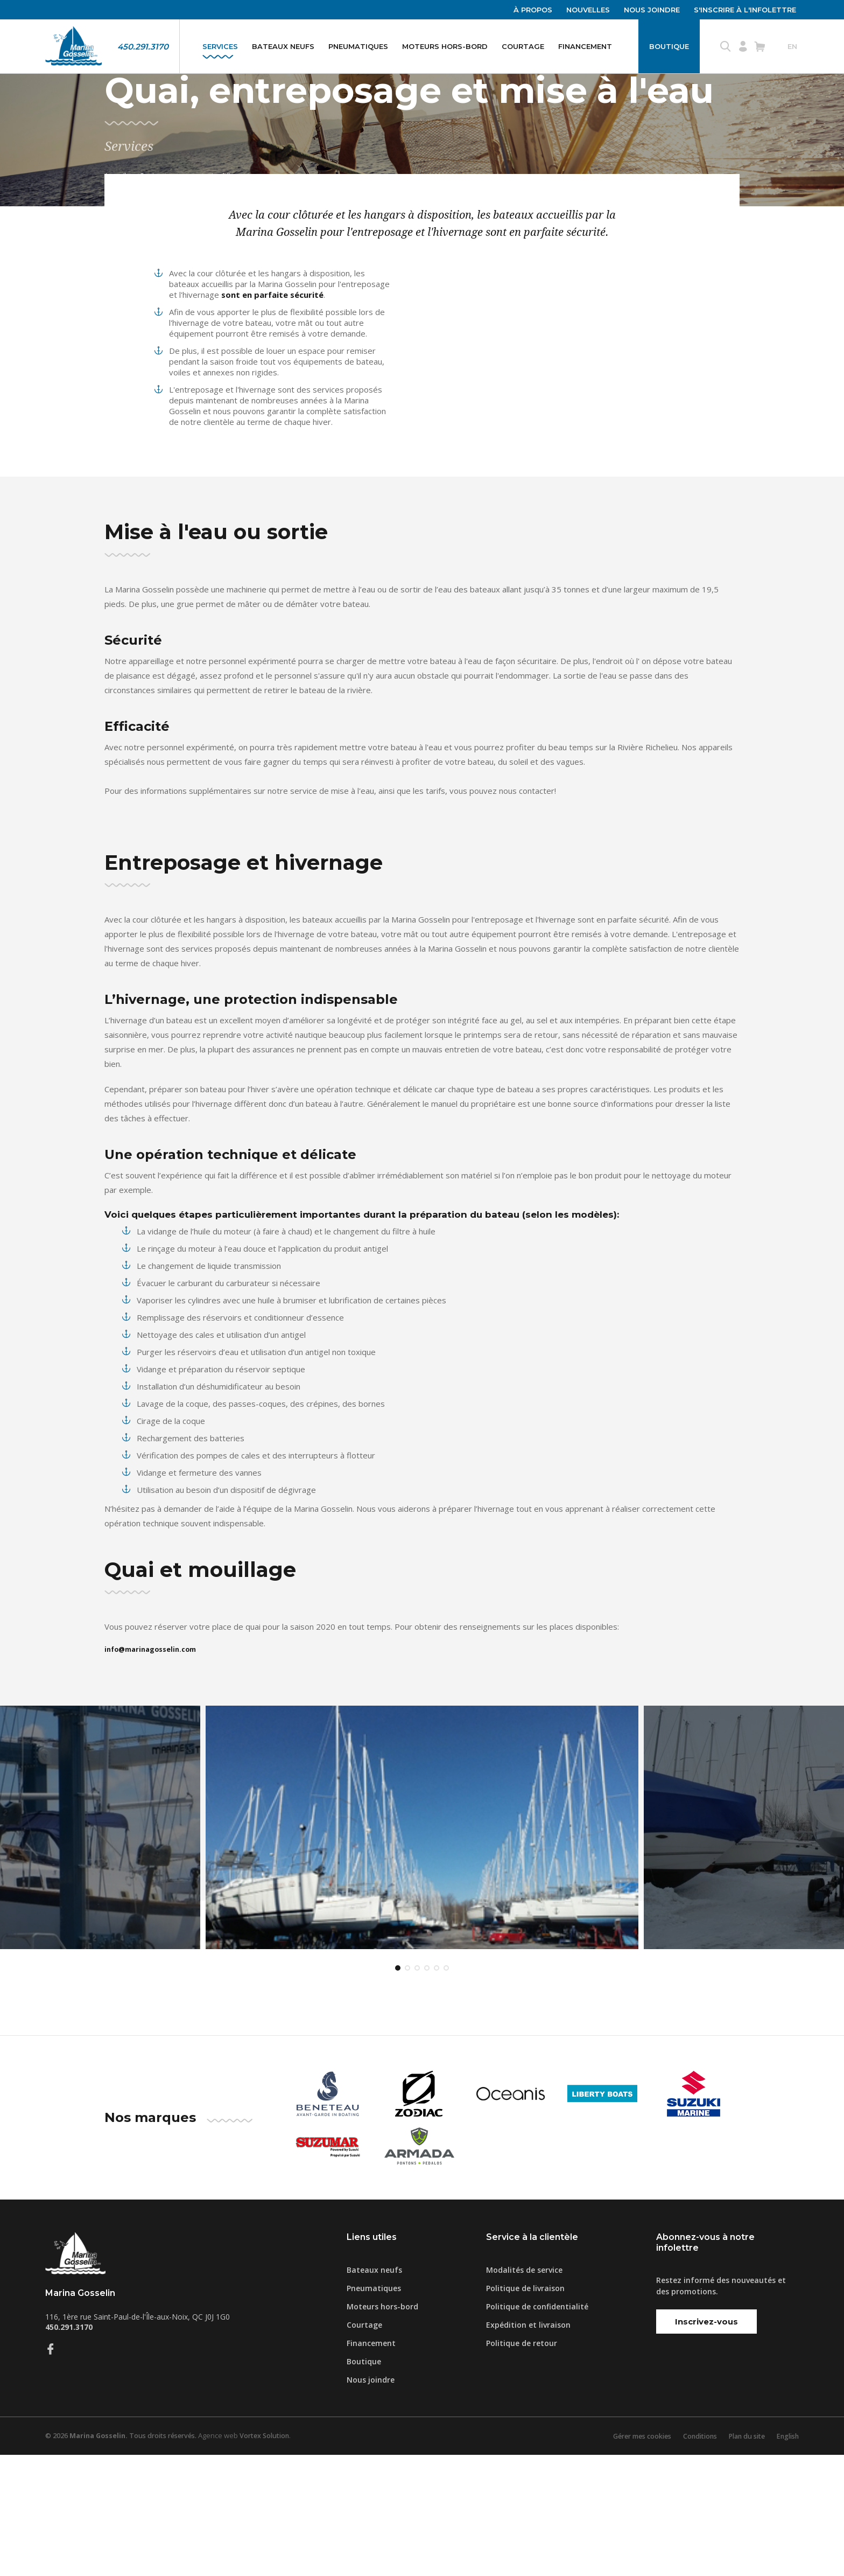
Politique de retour (521, 2464)
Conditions (692, 2557)
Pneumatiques (358, 46)
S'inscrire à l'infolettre (745, 9)
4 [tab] (427, 2089)
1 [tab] (397, 2089)
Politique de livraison (525, 2409)
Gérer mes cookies (630, 2557)
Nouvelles (588, 9)
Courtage (523, 46)
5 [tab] (436, 2089)
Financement (585, 46)
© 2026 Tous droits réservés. (124, 2557)
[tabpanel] (422, 1903)
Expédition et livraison (528, 2446)
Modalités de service (524, 2391)
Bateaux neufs (283, 46)
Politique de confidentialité (537, 2428)
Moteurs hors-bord (445, 46)
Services (220, 46)
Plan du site (742, 2557)
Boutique (669, 46)
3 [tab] (417, 2089)
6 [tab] (446, 2089)
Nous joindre (652, 9)
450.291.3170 (142, 46)
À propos (533, 9)
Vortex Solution (273, 2557)
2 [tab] (407, 2089)
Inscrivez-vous (706, 2443)
